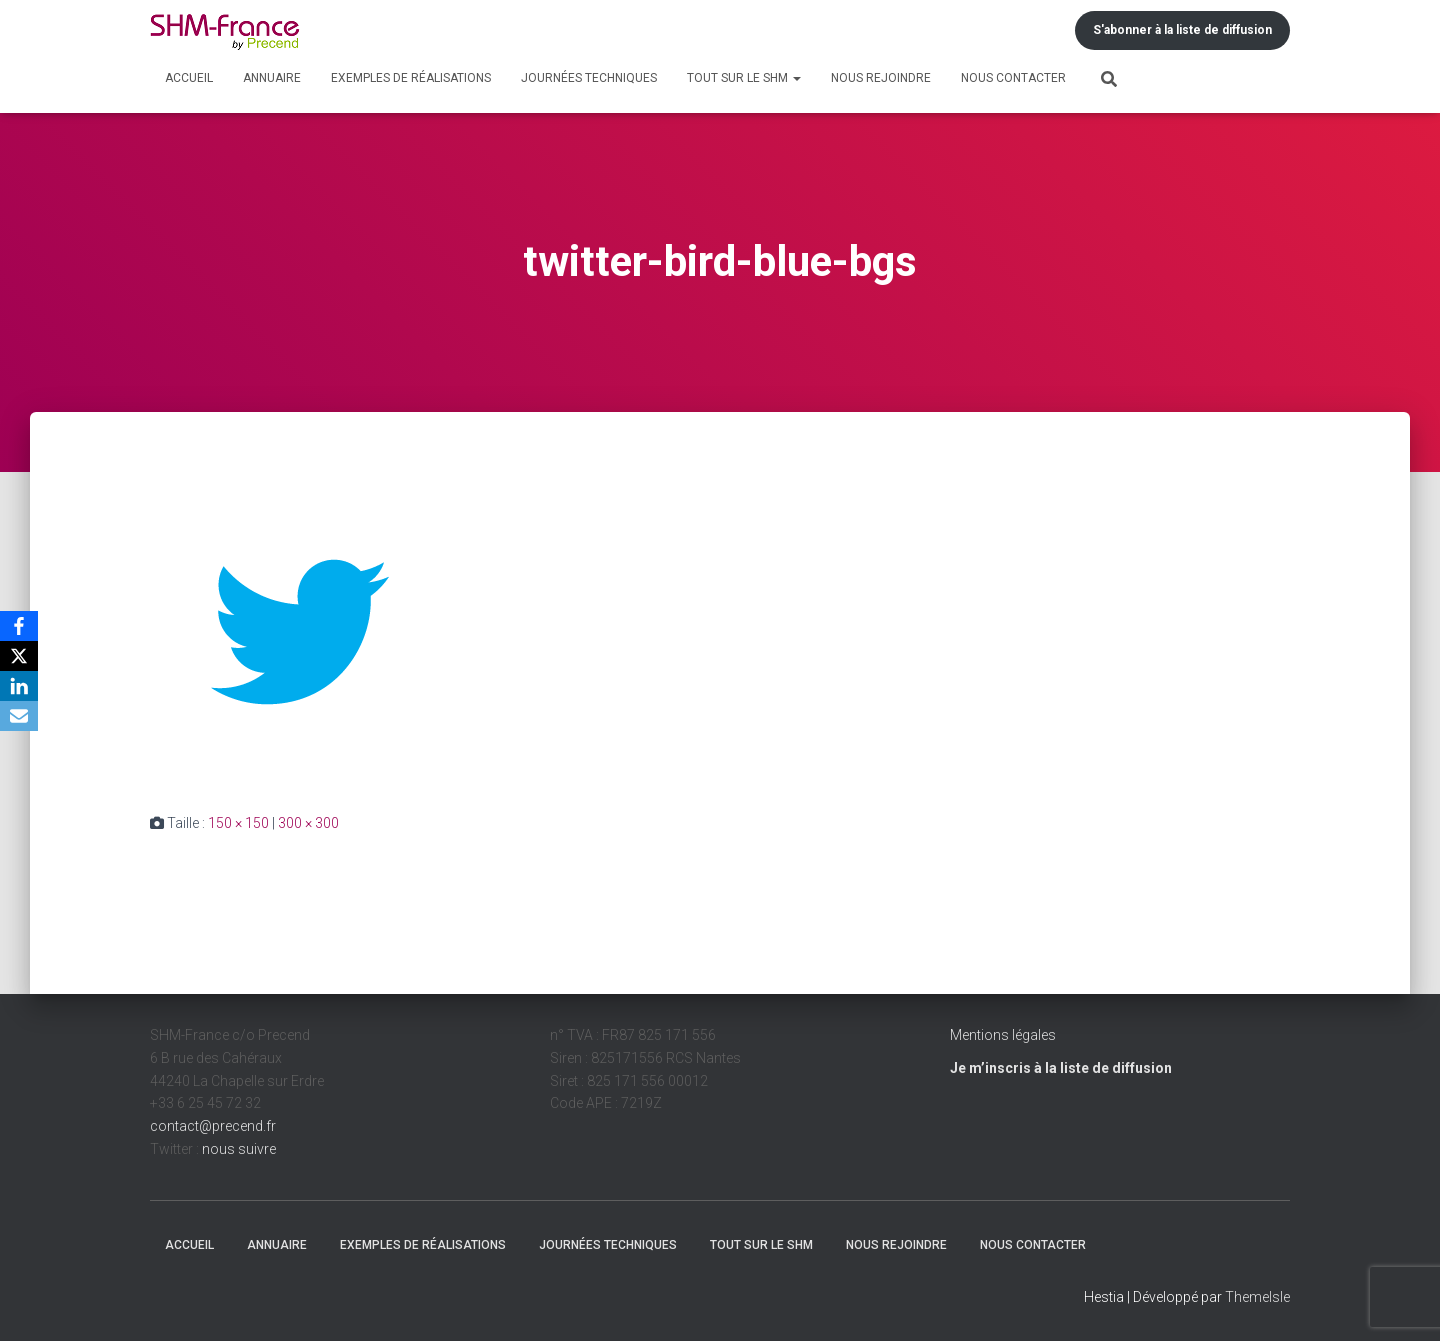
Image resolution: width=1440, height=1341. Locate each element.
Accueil (189, 78)
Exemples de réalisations (411, 78)
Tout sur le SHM (744, 78)
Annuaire (272, 78)
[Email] (19, 716)
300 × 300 (308, 823)
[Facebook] (19, 626)
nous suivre (239, 1149)
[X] (19, 656)
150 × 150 (238, 823)
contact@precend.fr (213, 1126)
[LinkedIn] (19, 686)
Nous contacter (1013, 78)
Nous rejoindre (881, 78)
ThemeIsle (1257, 1297)
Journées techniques (589, 78)
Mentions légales (1003, 1035)
